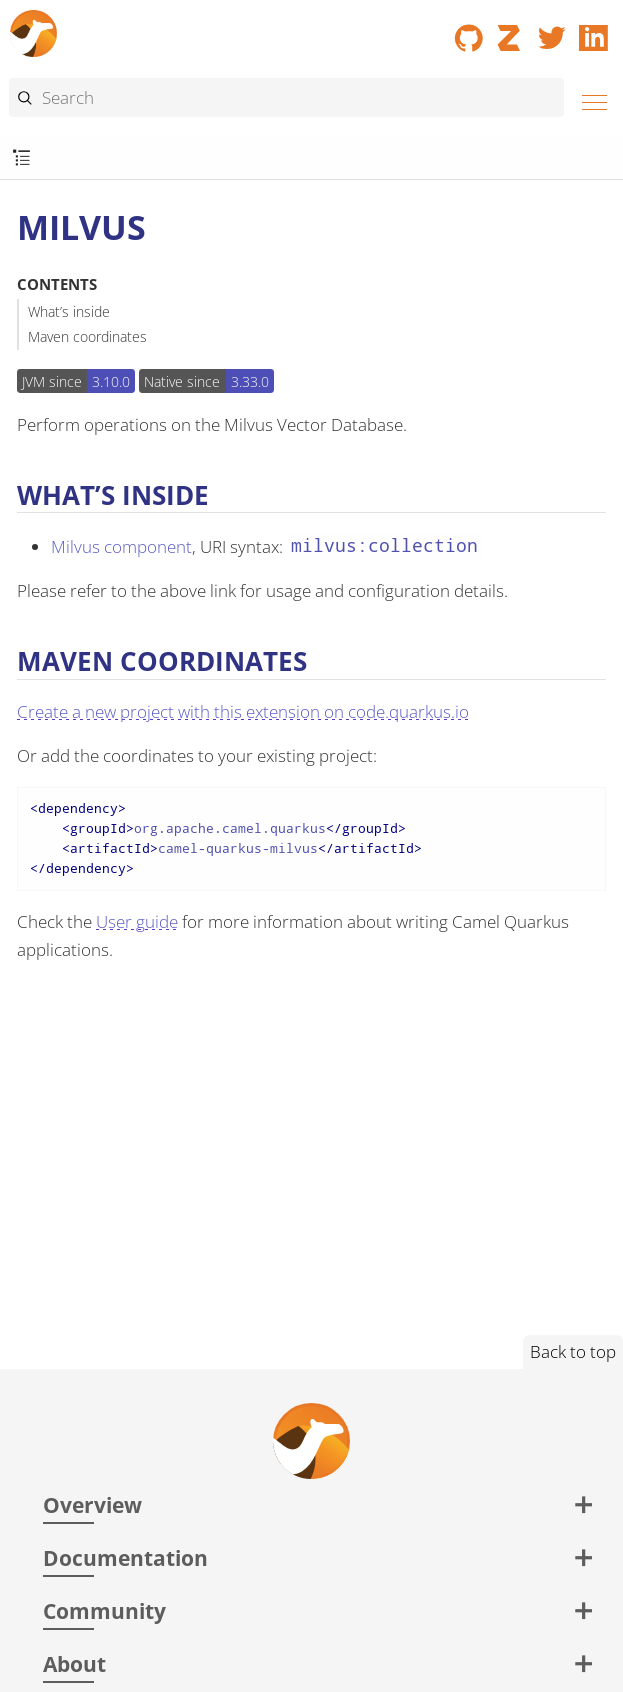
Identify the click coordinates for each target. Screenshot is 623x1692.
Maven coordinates (87, 336)
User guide (137, 921)
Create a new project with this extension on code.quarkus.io (243, 711)
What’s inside (69, 311)
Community (104, 1610)
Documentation (125, 1557)
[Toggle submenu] (21, 158)
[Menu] (589, 99)
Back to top (573, 1351)
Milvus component (121, 546)
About (74, 1663)
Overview (92, 1504)
